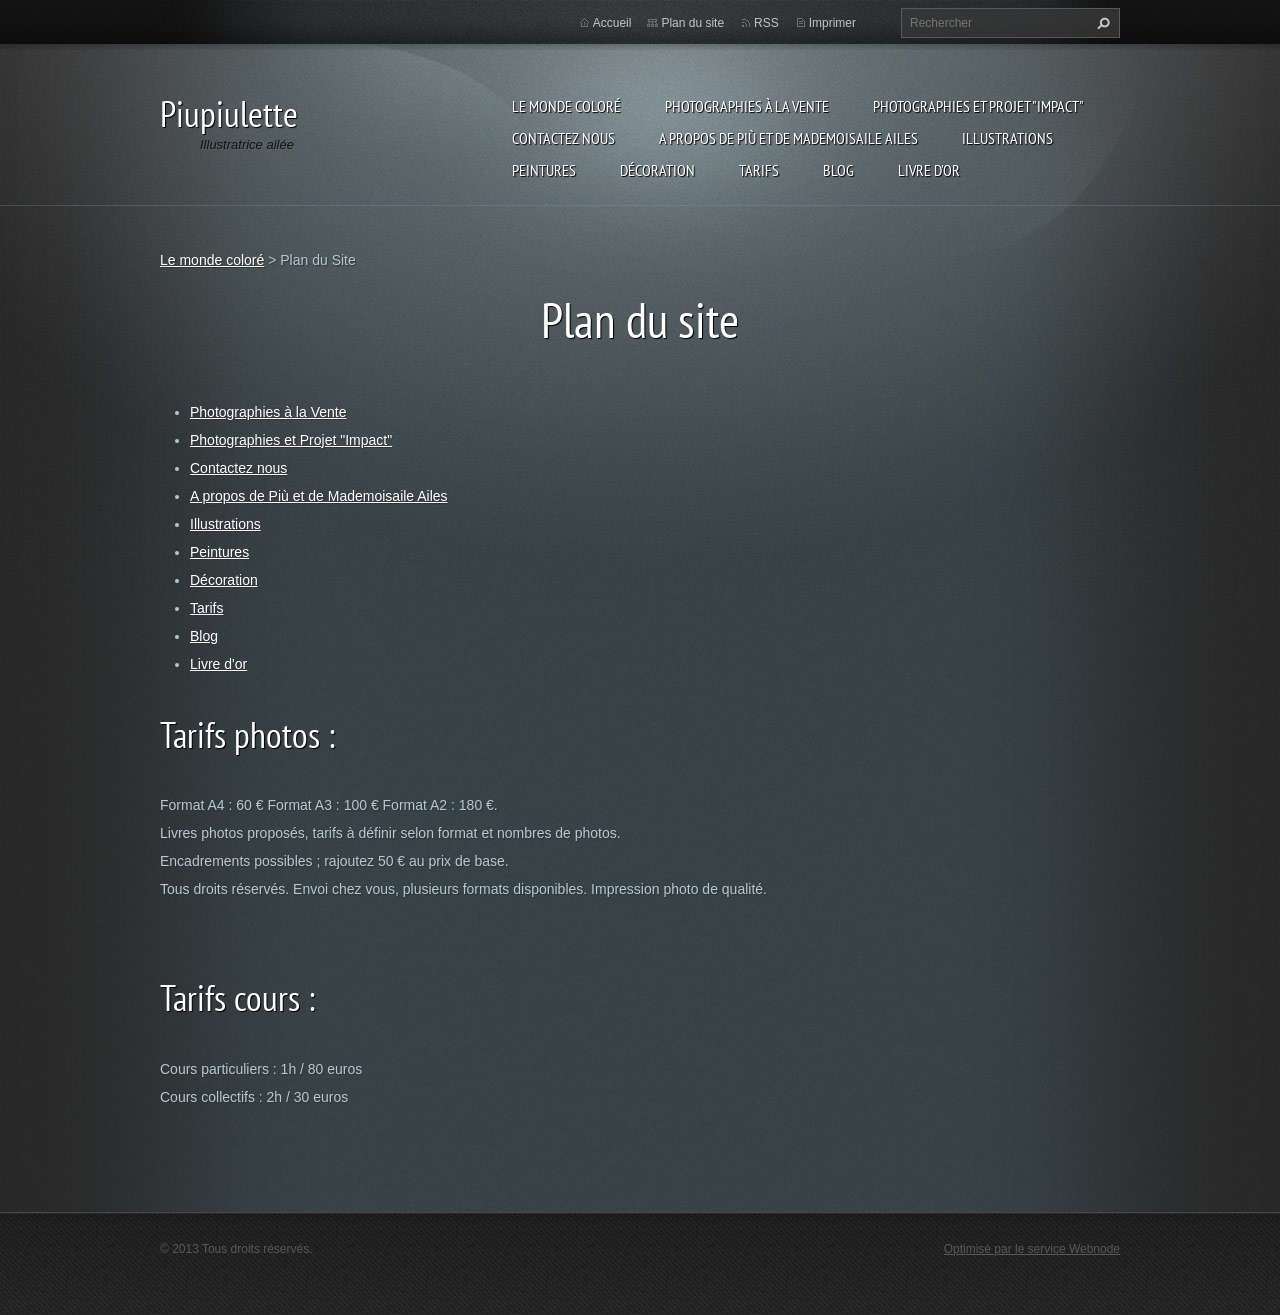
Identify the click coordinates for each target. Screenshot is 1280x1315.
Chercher (1101, 23)
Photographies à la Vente (747, 106)
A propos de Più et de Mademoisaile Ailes (788, 138)
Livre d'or (929, 170)
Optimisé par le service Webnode (1032, 1249)
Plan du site (692, 23)
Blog (838, 170)
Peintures (544, 170)
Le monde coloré (566, 106)
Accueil (612, 23)
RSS (766, 23)
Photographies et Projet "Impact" (978, 106)
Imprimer (832, 23)
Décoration (657, 170)
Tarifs (759, 170)
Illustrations (1007, 138)
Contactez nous (563, 138)
